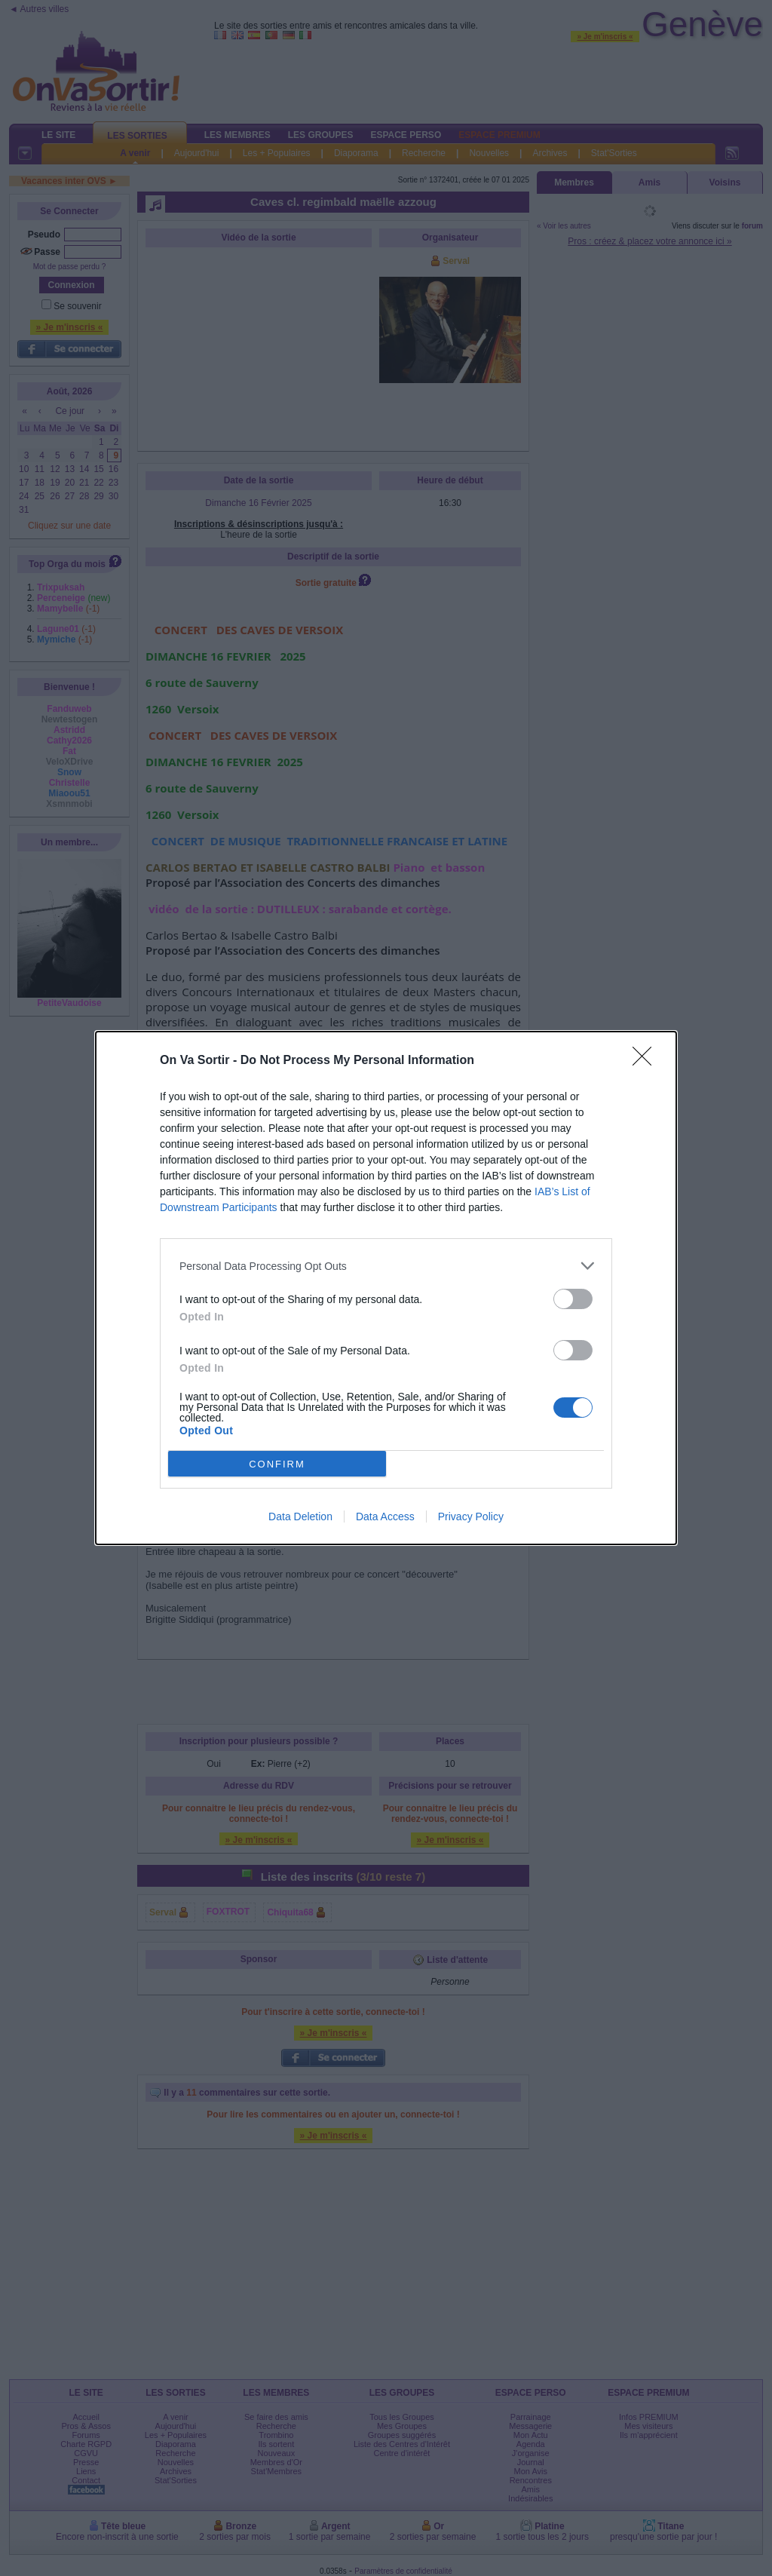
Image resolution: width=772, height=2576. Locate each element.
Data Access (385, 1516)
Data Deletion (300, 1516)
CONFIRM (277, 1464)
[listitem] (386, 1266)
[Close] (647, 1061)
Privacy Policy (471, 1516)
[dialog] (386, 1288)
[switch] (573, 1299)
